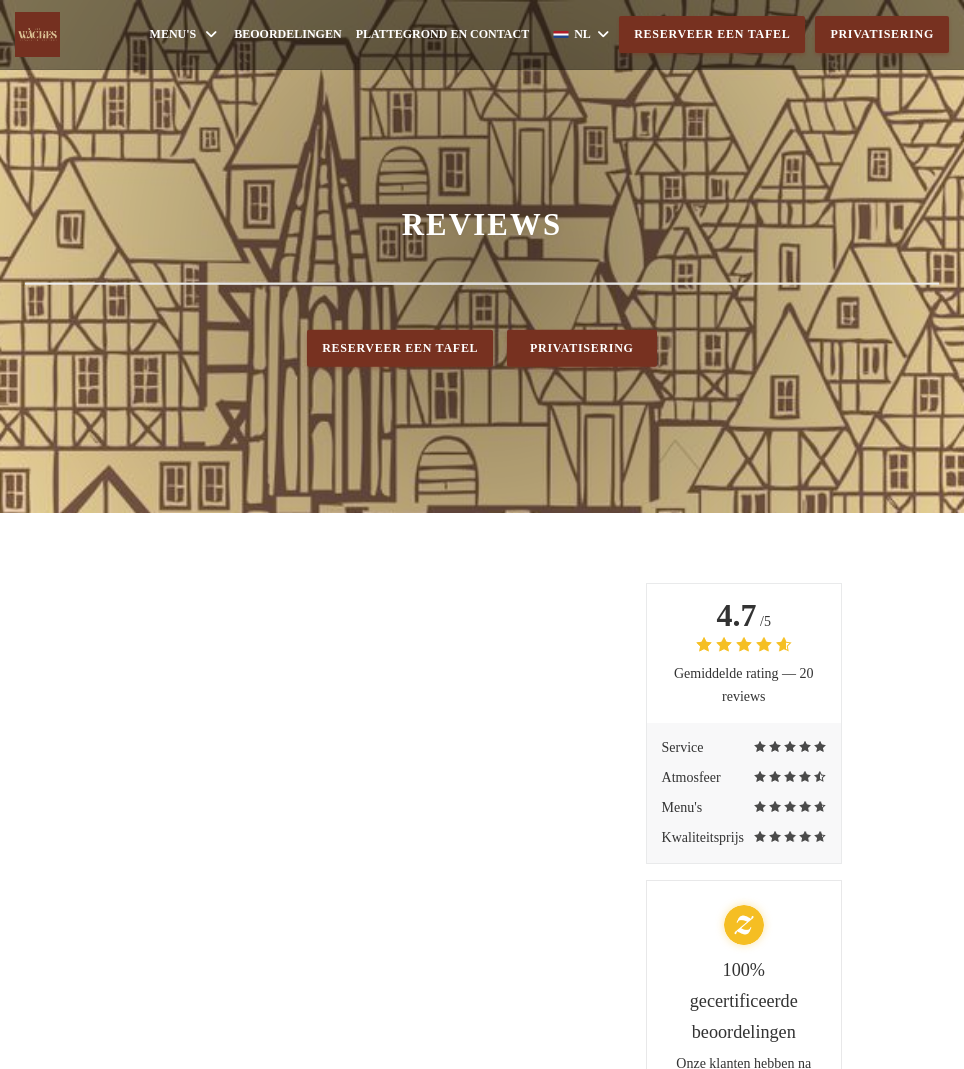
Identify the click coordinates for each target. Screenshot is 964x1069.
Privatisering (882, 34)
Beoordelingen (287, 34)
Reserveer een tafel (712, 34)
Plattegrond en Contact (443, 34)
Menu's (185, 34)
